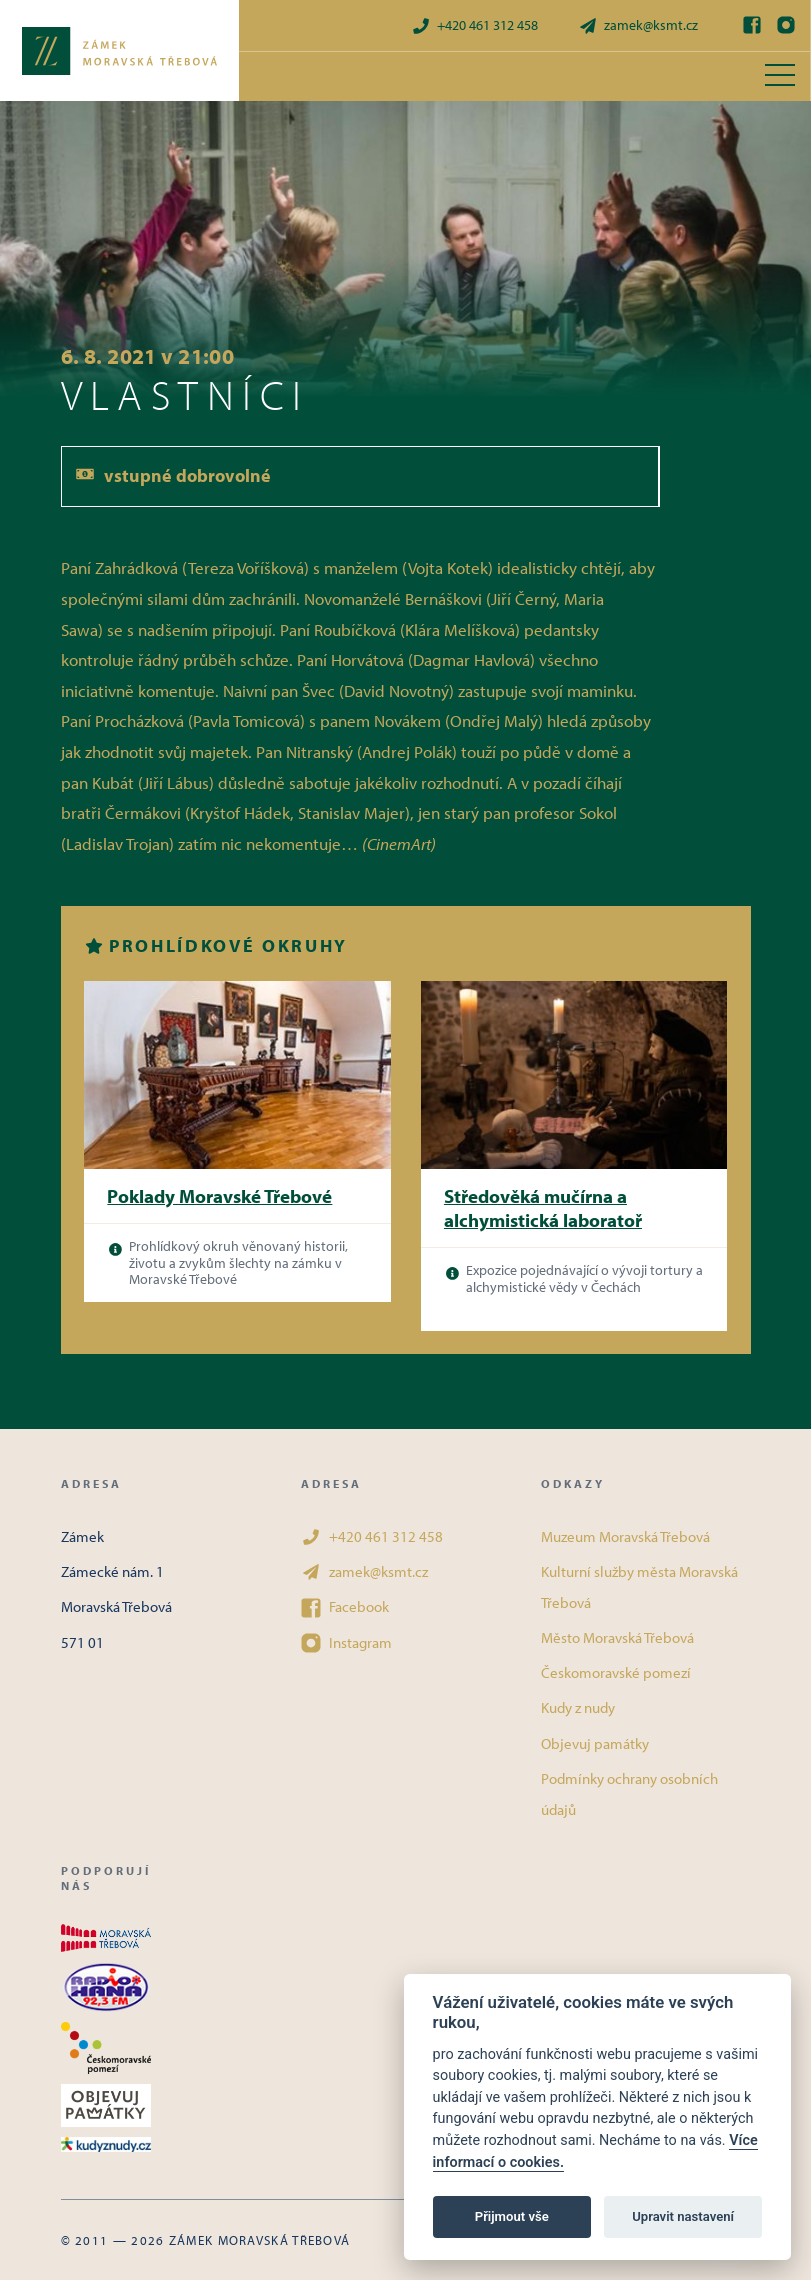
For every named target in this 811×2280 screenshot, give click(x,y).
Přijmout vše (512, 2216)
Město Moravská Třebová (617, 1637)
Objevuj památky (595, 1743)
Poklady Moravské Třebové (219, 1196)
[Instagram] (786, 25)
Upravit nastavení (683, 2216)
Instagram (346, 1643)
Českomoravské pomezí (616, 1672)
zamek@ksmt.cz (638, 25)
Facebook (345, 1607)
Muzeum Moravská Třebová (625, 1536)
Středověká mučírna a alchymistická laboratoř (543, 1208)
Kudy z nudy (578, 1707)
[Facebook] (752, 25)
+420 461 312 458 (474, 25)
